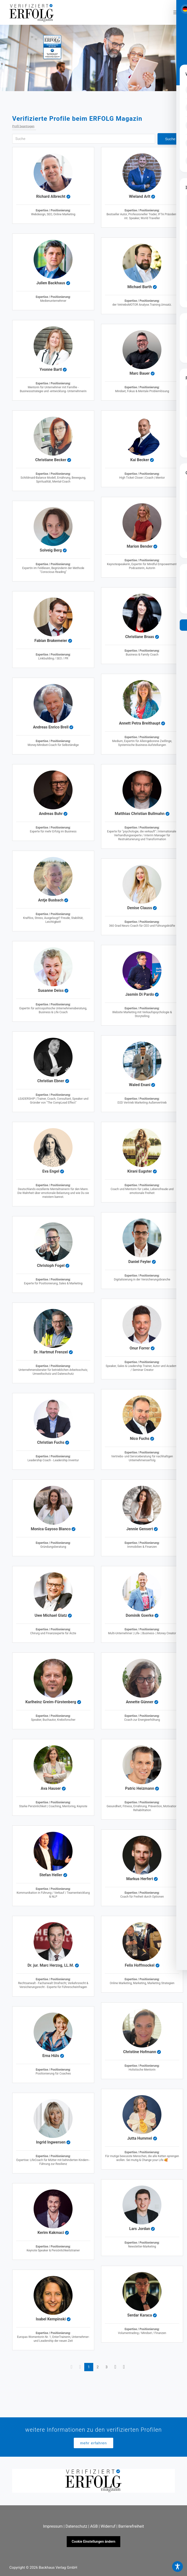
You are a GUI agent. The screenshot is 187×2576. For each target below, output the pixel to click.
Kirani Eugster (142, 1171)
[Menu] (175, 12)
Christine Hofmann (142, 2051)
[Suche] (83, 139)
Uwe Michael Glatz (53, 1615)
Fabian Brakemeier (53, 640)
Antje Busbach (53, 900)
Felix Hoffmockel (142, 1965)
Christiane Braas (142, 636)
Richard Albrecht (53, 196)
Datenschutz (76, 2526)
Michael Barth (142, 287)
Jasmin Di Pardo (142, 994)
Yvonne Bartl (53, 369)
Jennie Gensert (142, 1529)
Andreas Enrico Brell (53, 727)
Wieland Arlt (142, 196)
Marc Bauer (142, 373)
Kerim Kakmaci (53, 2232)
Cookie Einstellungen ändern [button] (93, 2541)
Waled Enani (142, 1084)
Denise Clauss (142, 908)
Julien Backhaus (53, 283)
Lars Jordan (142, 2228)
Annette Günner (142, 1702)
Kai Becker (142, 460)
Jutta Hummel (142, 2138)
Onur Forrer (142, 1348)
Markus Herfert (142, 1878)
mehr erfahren (93, 2443)
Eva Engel (53, 1171)
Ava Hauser (53, 1788)
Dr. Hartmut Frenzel (53, 1352)
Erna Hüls (53, 2055)
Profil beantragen (23, 126)
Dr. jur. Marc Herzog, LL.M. (53, 1965)
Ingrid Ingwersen (53, 2142)
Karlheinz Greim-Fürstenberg (53, 1702)
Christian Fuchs (53, 1442)
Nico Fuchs (142, 1438)
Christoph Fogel (53, 1265)
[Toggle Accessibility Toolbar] (177, 2566)
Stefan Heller (53, 1875)
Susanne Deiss (53, 990)
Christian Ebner (53, 1081)
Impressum (53, 2526)
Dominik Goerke (142, 1615)
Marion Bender (142, 546)
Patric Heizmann (142, 1788)
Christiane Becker (53, 460)
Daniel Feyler (142, 1261)
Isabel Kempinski (53, 2319)
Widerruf (108, 2526)
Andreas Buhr (53, 813)
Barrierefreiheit (131, 2526)
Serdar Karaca (142, 2315)
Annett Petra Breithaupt (142, 723)
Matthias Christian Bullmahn (142, 813)
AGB (94, 2526)
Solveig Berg (53, 550)
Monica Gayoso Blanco (53, 1529)
